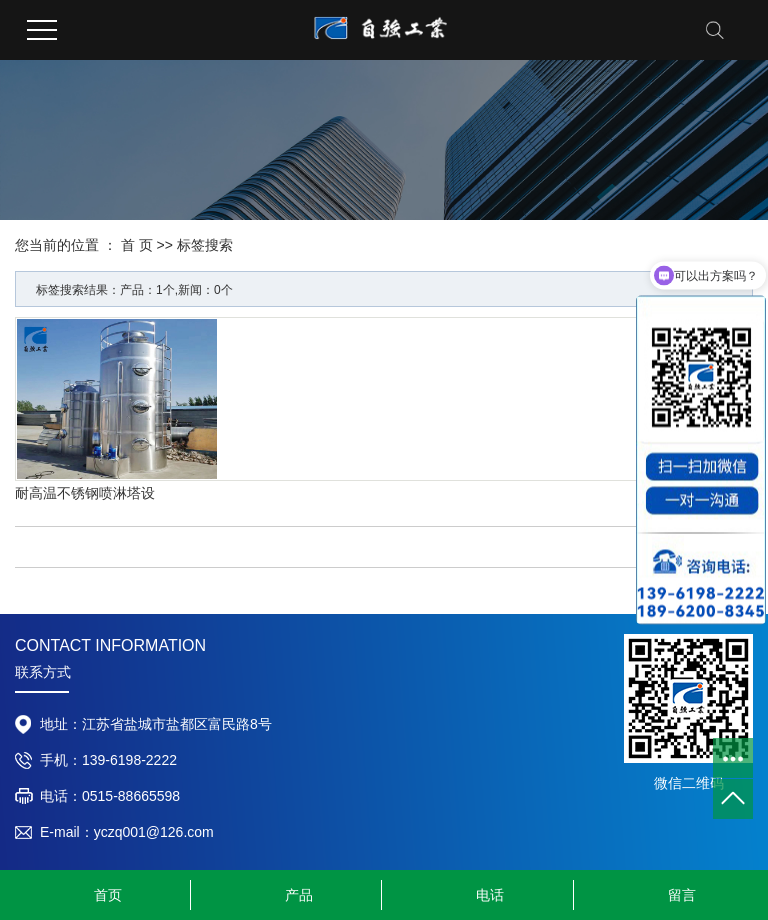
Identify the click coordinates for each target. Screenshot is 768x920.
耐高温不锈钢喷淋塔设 (85, 493)
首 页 (137, 245)
